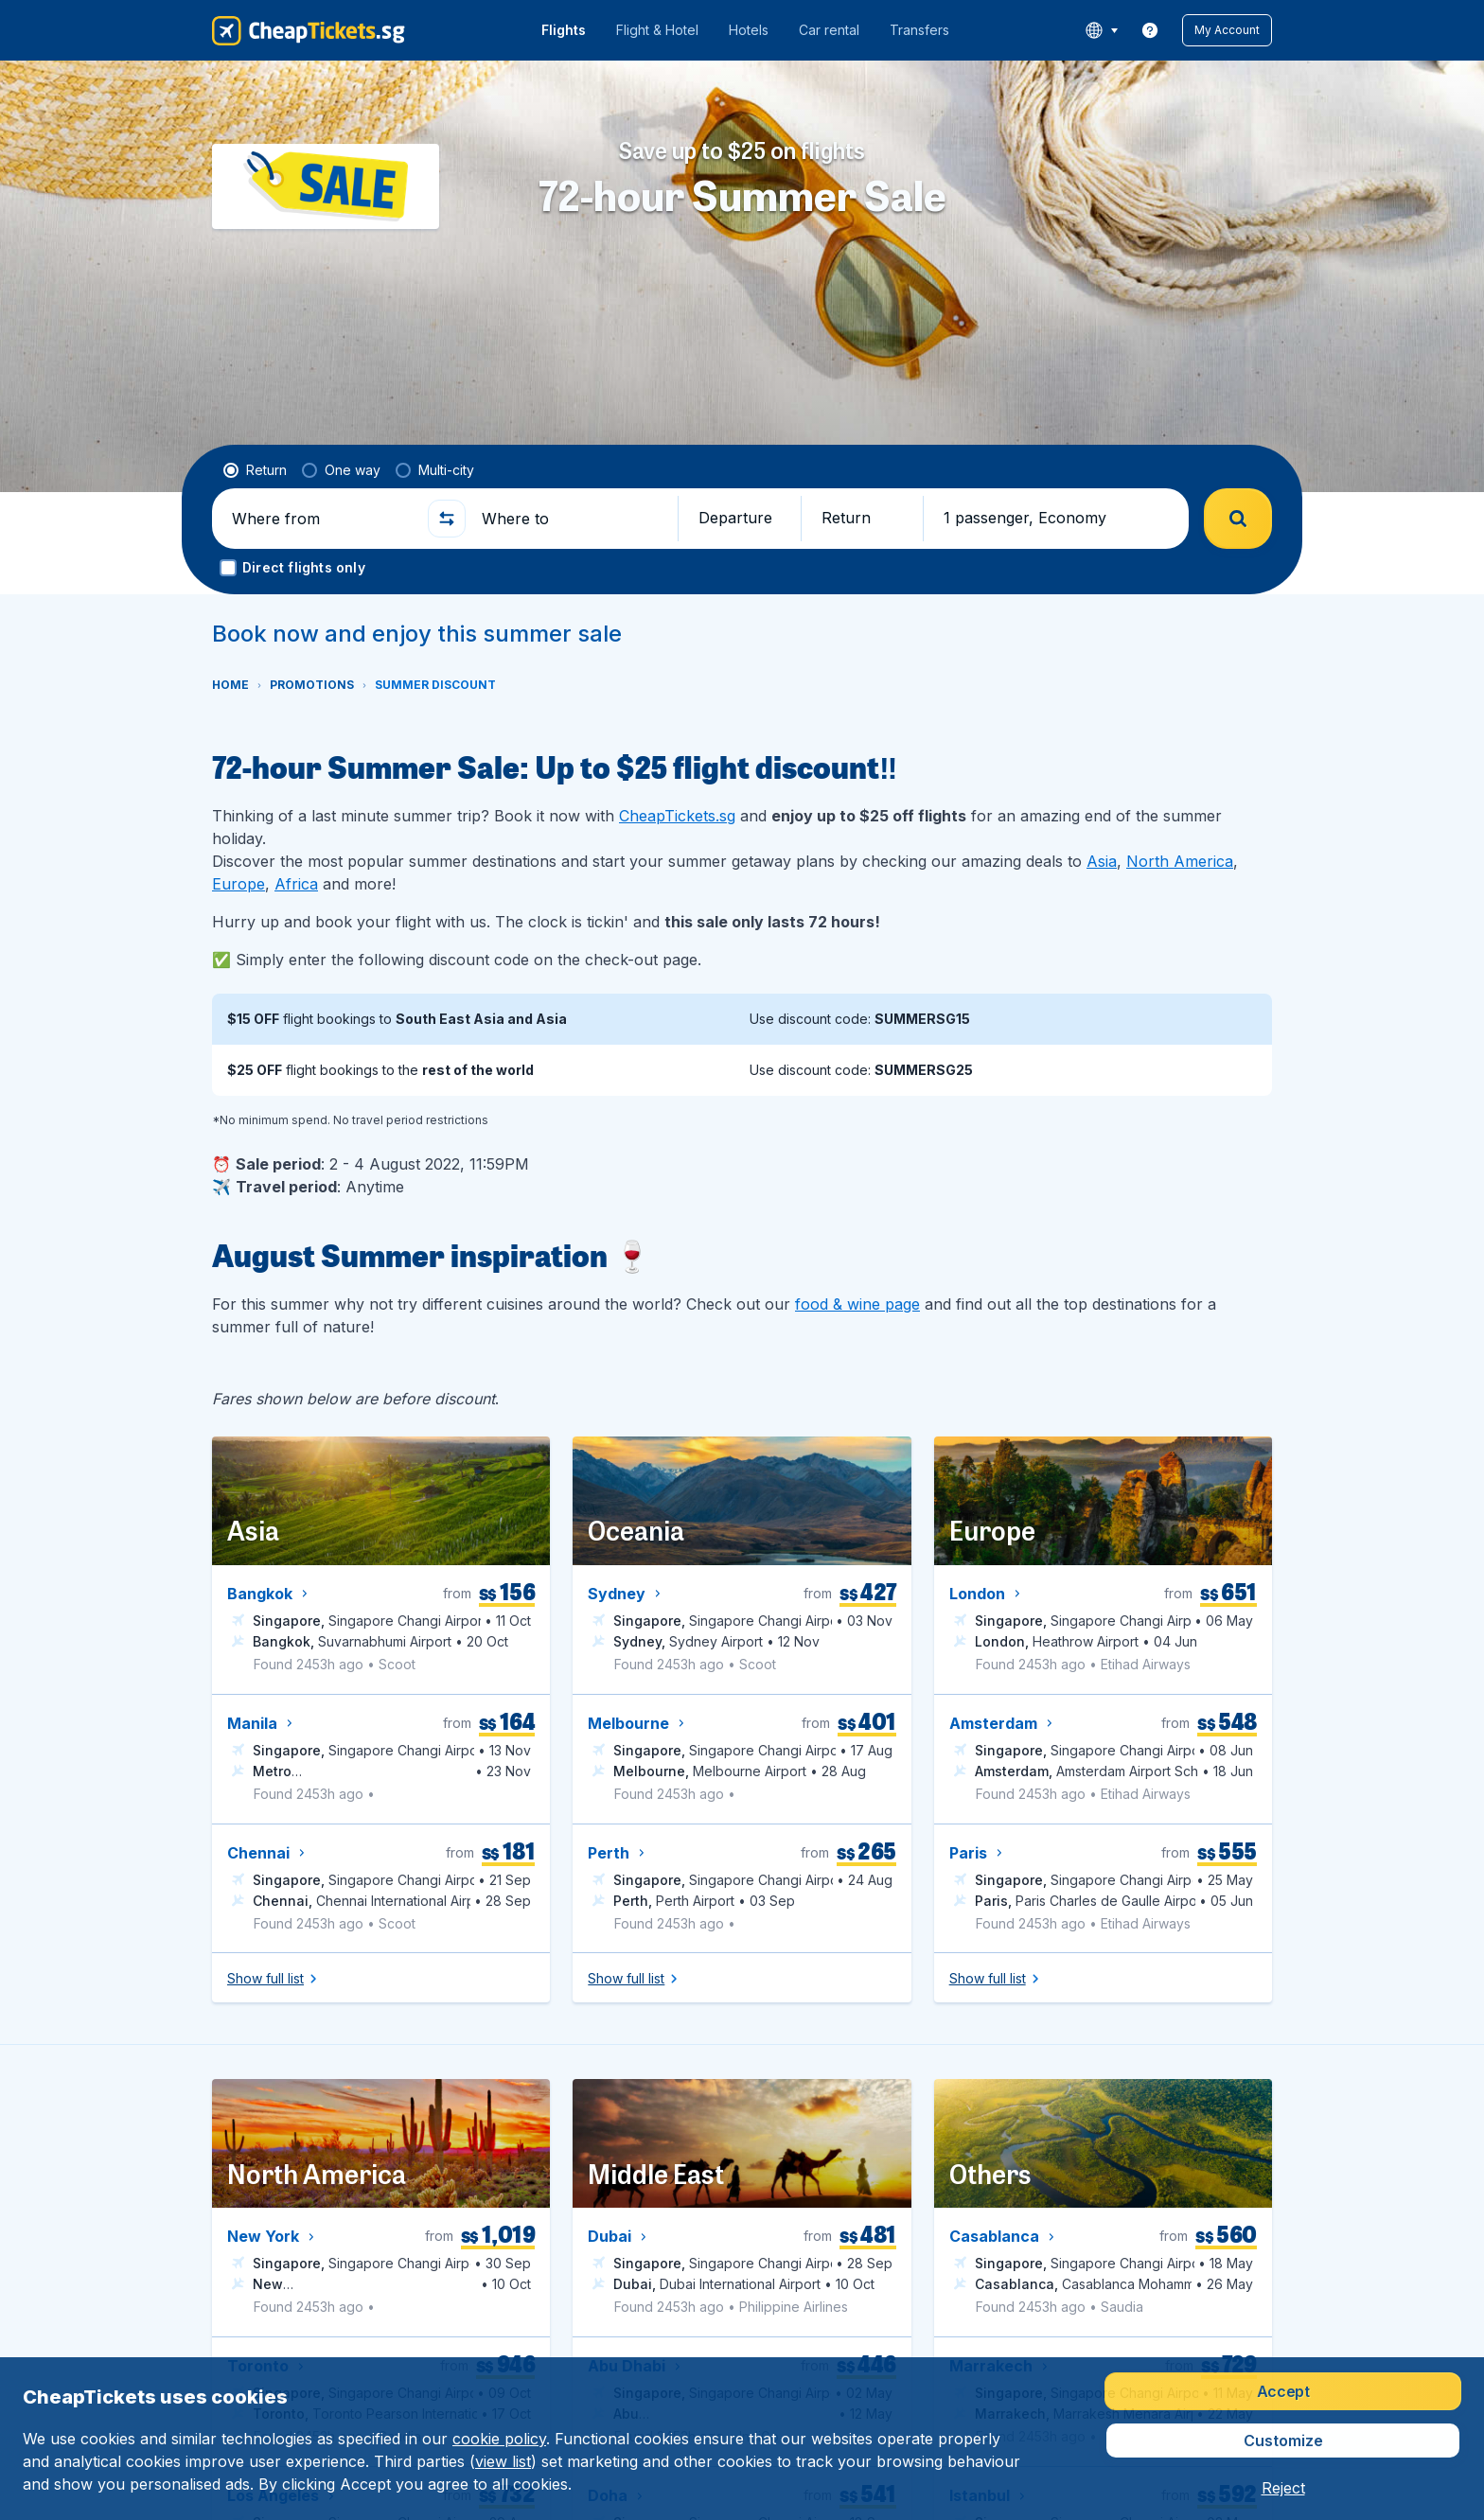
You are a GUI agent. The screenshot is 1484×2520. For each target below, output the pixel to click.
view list (503, 2461)
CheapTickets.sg (677, 815)
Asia (1101, 861)
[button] (1227, 30)
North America (1179, 861)
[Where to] (571, 518)
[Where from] (322, 518)
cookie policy (499, 2438)
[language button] (1101, 30)
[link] (1149, 30)
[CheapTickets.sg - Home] (308, 30)
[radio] (255, 470)
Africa (296, 883)
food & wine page (857, 1304)
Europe (238, 883)
